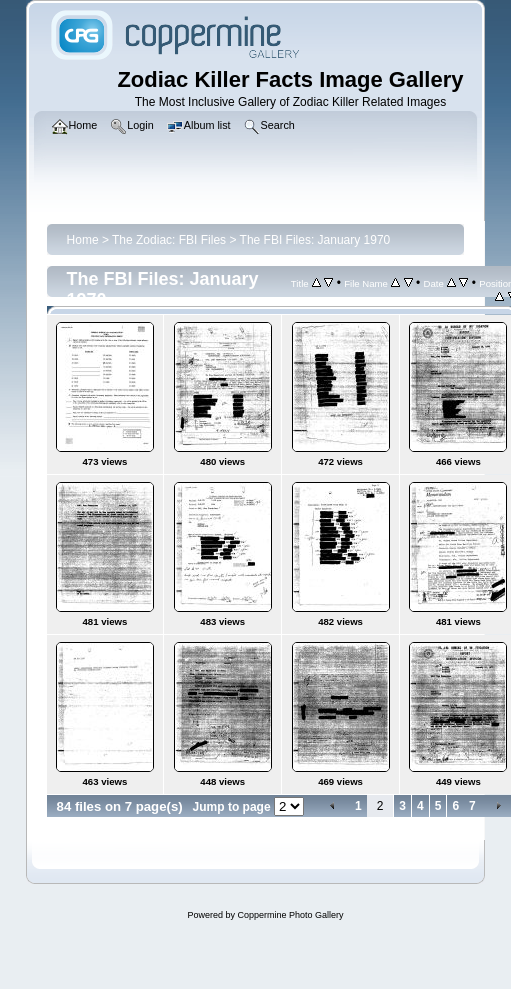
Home (83, 240)
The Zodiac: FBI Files (169, 240)
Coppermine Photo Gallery (290, 915)
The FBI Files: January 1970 (315, 240)
